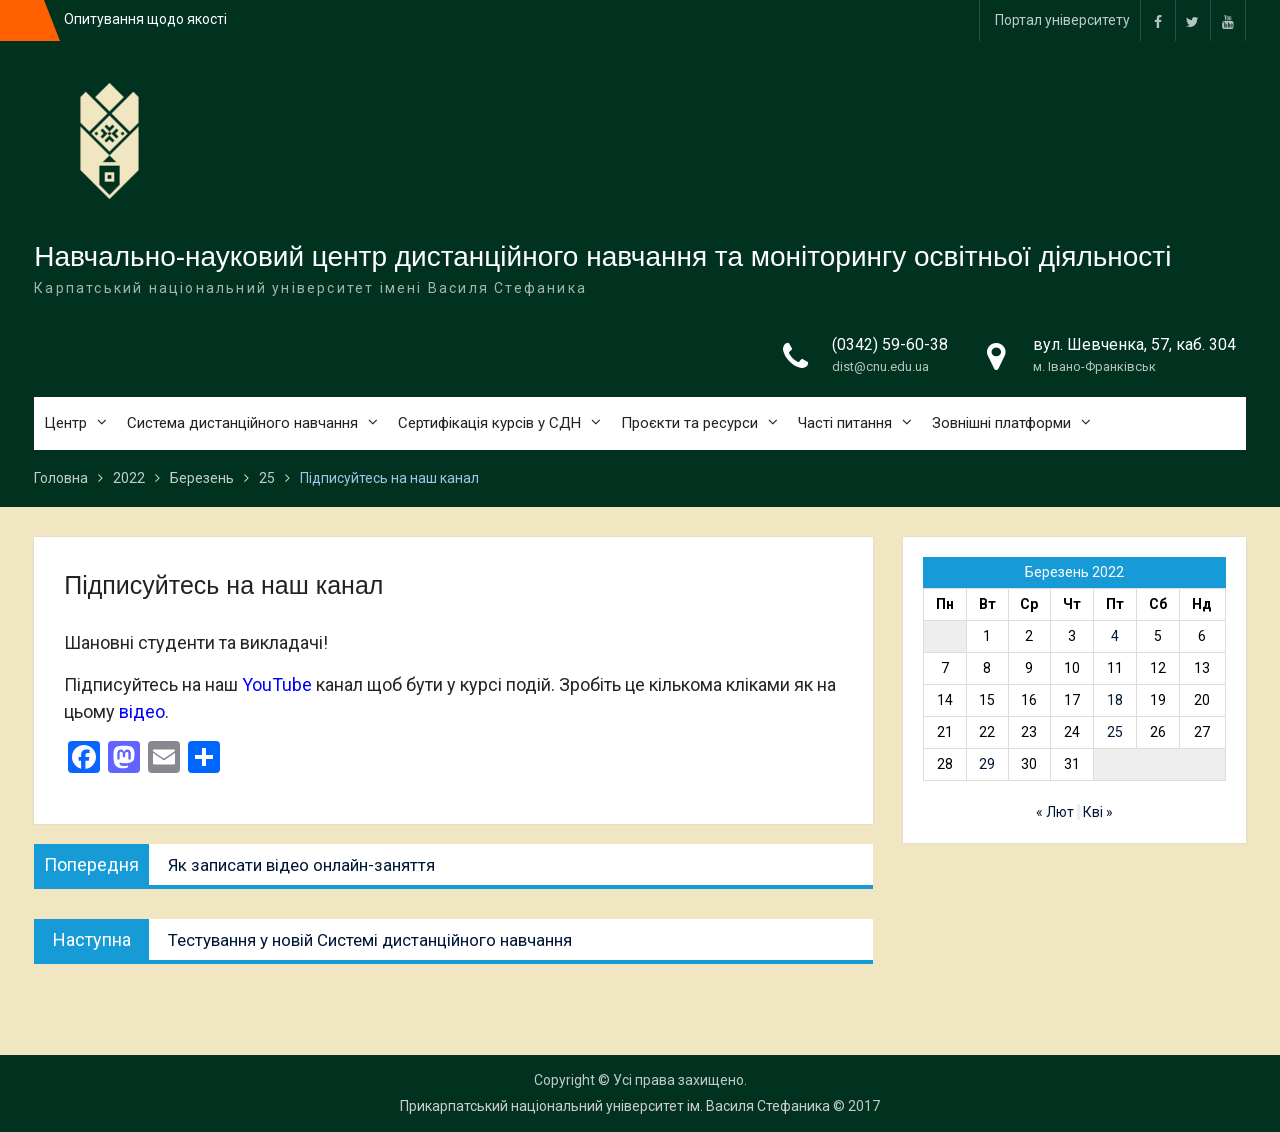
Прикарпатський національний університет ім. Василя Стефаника (615, 1106)
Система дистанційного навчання (242, 423)
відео (142, 711)
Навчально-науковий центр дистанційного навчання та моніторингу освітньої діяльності (602, 256)
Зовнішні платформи (1001, 423)
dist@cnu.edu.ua (880, 366)
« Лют (1055, 812)
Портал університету (1062, 20)
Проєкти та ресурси (689, 423)
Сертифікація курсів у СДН (489, 423)
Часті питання (845, 423)
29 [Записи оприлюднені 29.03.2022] (987, 764)
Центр (65, 423)
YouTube (277, 684)
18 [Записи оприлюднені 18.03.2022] (1115, 700)
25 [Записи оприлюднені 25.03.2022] (1115, 732)
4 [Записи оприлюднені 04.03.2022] (1115, 636)
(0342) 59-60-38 (890, 344)
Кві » (1098, 812)
